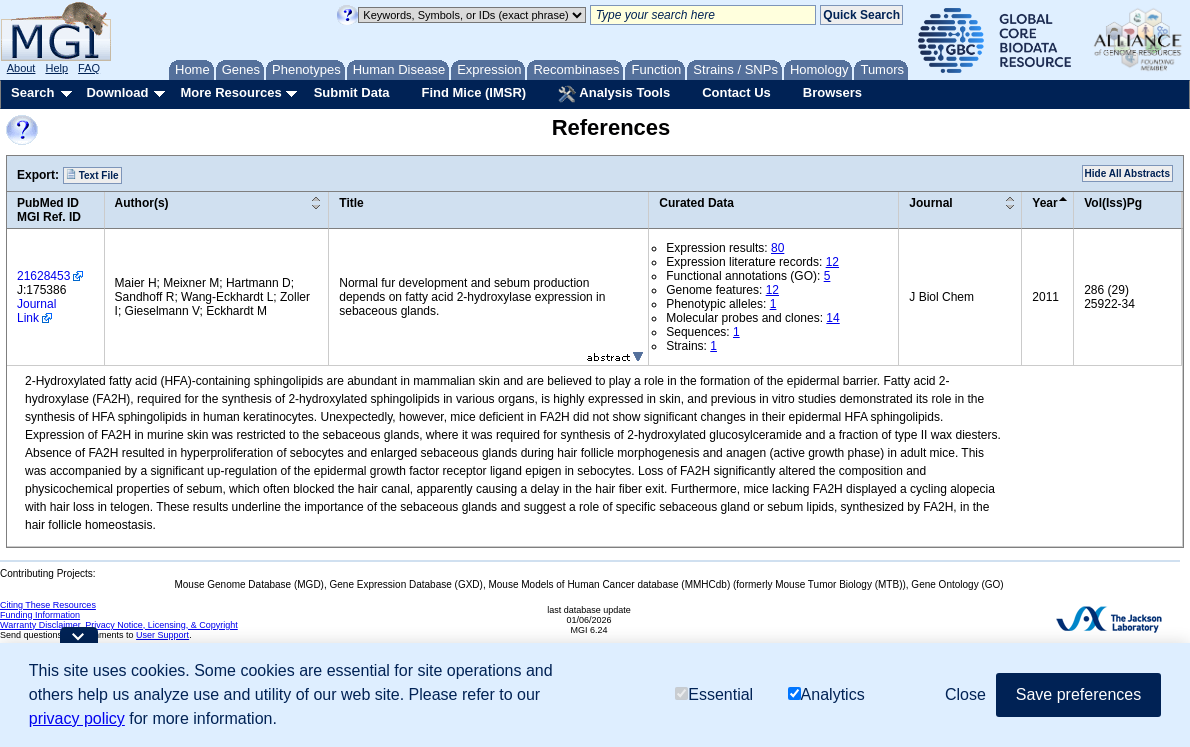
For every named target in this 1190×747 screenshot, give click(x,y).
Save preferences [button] (1078, 694)
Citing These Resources (48, 605)
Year (1044, 203)
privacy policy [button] (77, 718)
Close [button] (965, 694)
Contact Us (736, 92)
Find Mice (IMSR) (473, 92)
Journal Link (36, 311)
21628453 (43, 276)
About (21, 68)
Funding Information (40, 615)
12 (832, 262)
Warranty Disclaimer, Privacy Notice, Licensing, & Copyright (119, 625)
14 (832, 318)
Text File (92, 175)
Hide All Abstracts (1127, 173)
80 (777, 248)
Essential (714, 694)
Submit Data (352, 92)
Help (56, 68)
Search (32, 92)
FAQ (89, 68)
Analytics (826, 694)
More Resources (230, 92)
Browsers (832, 92)
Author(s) (142, 203)
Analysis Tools (614, 94)
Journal (930, 203)
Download (117, 92)
